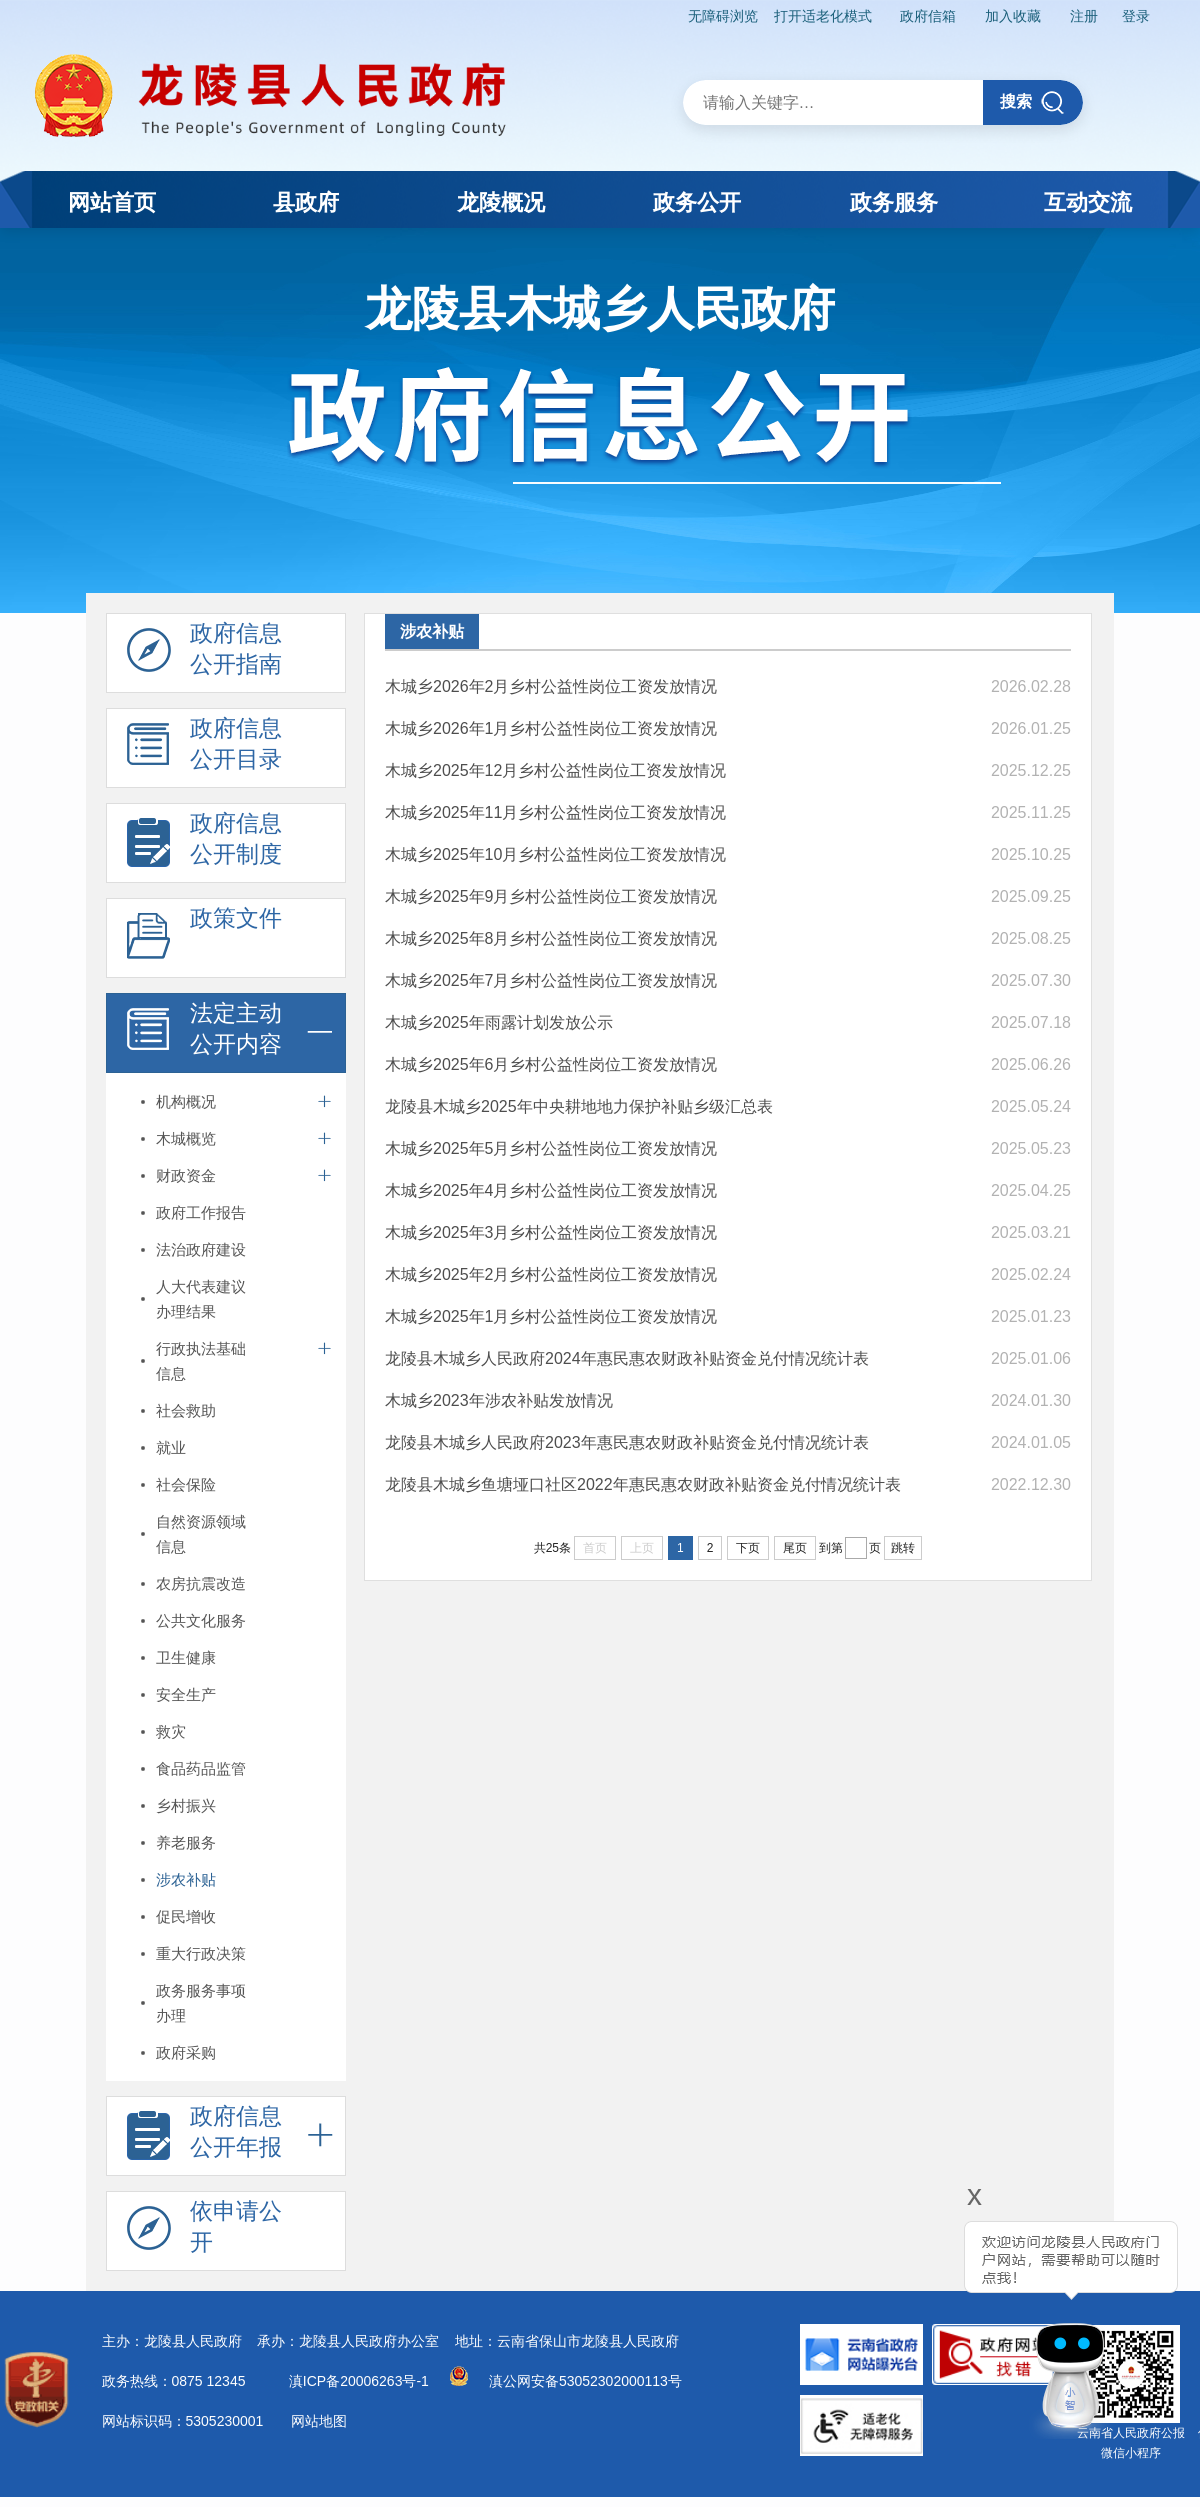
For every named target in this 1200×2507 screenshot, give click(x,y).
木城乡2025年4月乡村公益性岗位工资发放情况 (551, 1190)
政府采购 (186, 2052)
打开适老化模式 (823, 16)
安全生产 (186, 1694)
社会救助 (186, 1410)
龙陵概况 (501, 202)
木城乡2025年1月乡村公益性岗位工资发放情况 (551, 1316)
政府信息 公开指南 (204, 654)
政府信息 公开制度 (204, 844)
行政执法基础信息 (201, 1361)
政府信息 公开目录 (204, 749)
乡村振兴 (186, 1805)
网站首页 (112, 202)
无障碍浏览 (723, 16)
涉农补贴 (186, 1879)
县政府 (306, 202)
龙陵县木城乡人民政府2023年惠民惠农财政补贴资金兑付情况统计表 (627, 1442)
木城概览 (186, 1138)
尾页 (795, 1548)
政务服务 (894, 202)
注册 (1084, 16)
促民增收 (186, 1916)
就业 (171, 1447)
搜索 (1032, 102)
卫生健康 (186, 1657)
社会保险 (186, 1484)
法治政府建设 (201, 1249)
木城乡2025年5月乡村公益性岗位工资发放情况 (551, 1148)
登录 (1136, 16)
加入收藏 (1013, 16)
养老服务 (186, 1842)
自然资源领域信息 (201, 1534)
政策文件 (204, 939)
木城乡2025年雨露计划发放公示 (499, 1022)
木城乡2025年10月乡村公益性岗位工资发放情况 (555, 854)
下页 (748, 1548)
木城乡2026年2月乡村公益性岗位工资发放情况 (551, 686)
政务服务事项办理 (201, 2003)
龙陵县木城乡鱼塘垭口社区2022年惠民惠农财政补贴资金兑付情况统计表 (643, 1484)
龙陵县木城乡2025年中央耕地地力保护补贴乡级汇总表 (579, 1106)
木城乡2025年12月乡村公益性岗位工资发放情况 (555, 770)
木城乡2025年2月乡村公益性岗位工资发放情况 (551, 1274)
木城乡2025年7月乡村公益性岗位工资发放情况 (551, 980)
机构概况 (186, 1101)
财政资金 (186, 1175)
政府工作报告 (201, 1212)
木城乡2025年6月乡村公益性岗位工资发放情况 (551, 1064)
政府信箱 (928, 16)
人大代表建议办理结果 (201, 1299)
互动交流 (1088, 202)
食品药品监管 (201, 1768)
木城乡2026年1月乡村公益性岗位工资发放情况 (551, 728)
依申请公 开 (204, 2232)
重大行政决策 (201, 1953)
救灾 (171, 1731)
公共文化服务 (201, 1620)
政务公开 (697, 202)
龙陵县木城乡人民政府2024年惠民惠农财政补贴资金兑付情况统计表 (627, 1358)
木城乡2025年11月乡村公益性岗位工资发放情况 (555, 812)
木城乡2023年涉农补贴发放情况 (499, 1400)
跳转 (903, 1548)
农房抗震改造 (201, 1583)
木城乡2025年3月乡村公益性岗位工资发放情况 (551, 1232)
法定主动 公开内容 (204, 1034)
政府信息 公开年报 (204, 2137)
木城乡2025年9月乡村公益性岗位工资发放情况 (551, 896)
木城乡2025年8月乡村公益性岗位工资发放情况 (551, 938)
